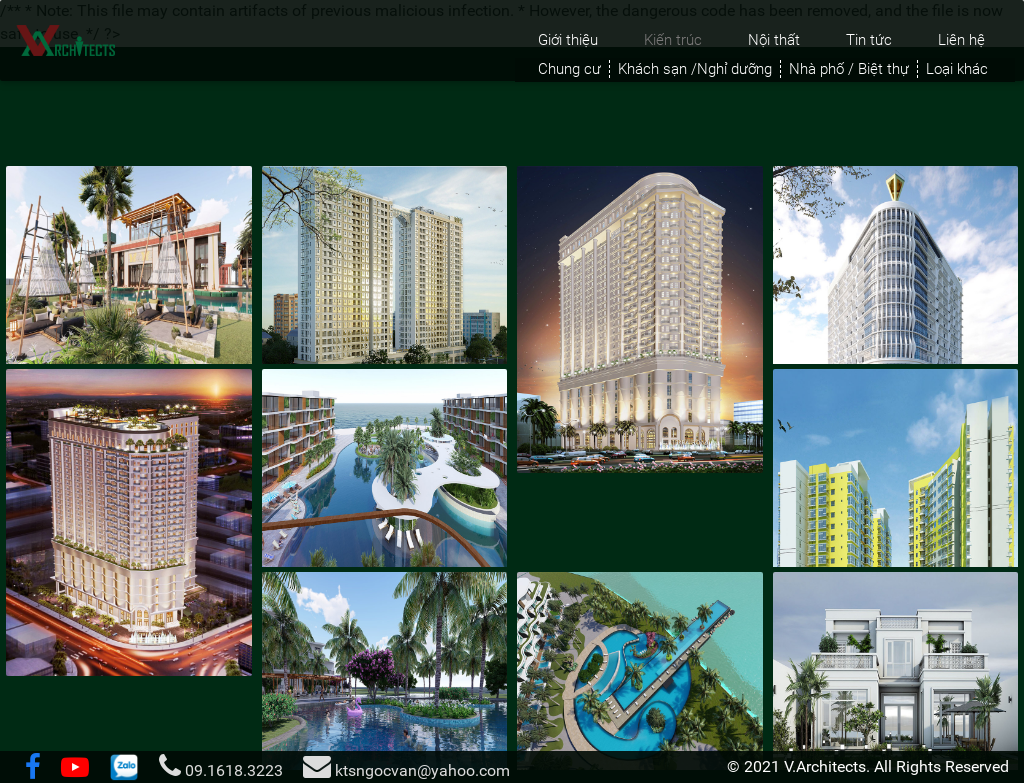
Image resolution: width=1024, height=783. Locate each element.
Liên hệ (961, 40)
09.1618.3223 (221, 766)
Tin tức (869, 40)
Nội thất (774, 40)
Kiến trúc (673, 40)
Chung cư (569, 69)
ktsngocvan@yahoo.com (406, 766)
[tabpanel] (512, 465)
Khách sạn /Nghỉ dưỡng (695, 69)
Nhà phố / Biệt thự (849, 69)
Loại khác (957, 69)
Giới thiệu (568, 40)
